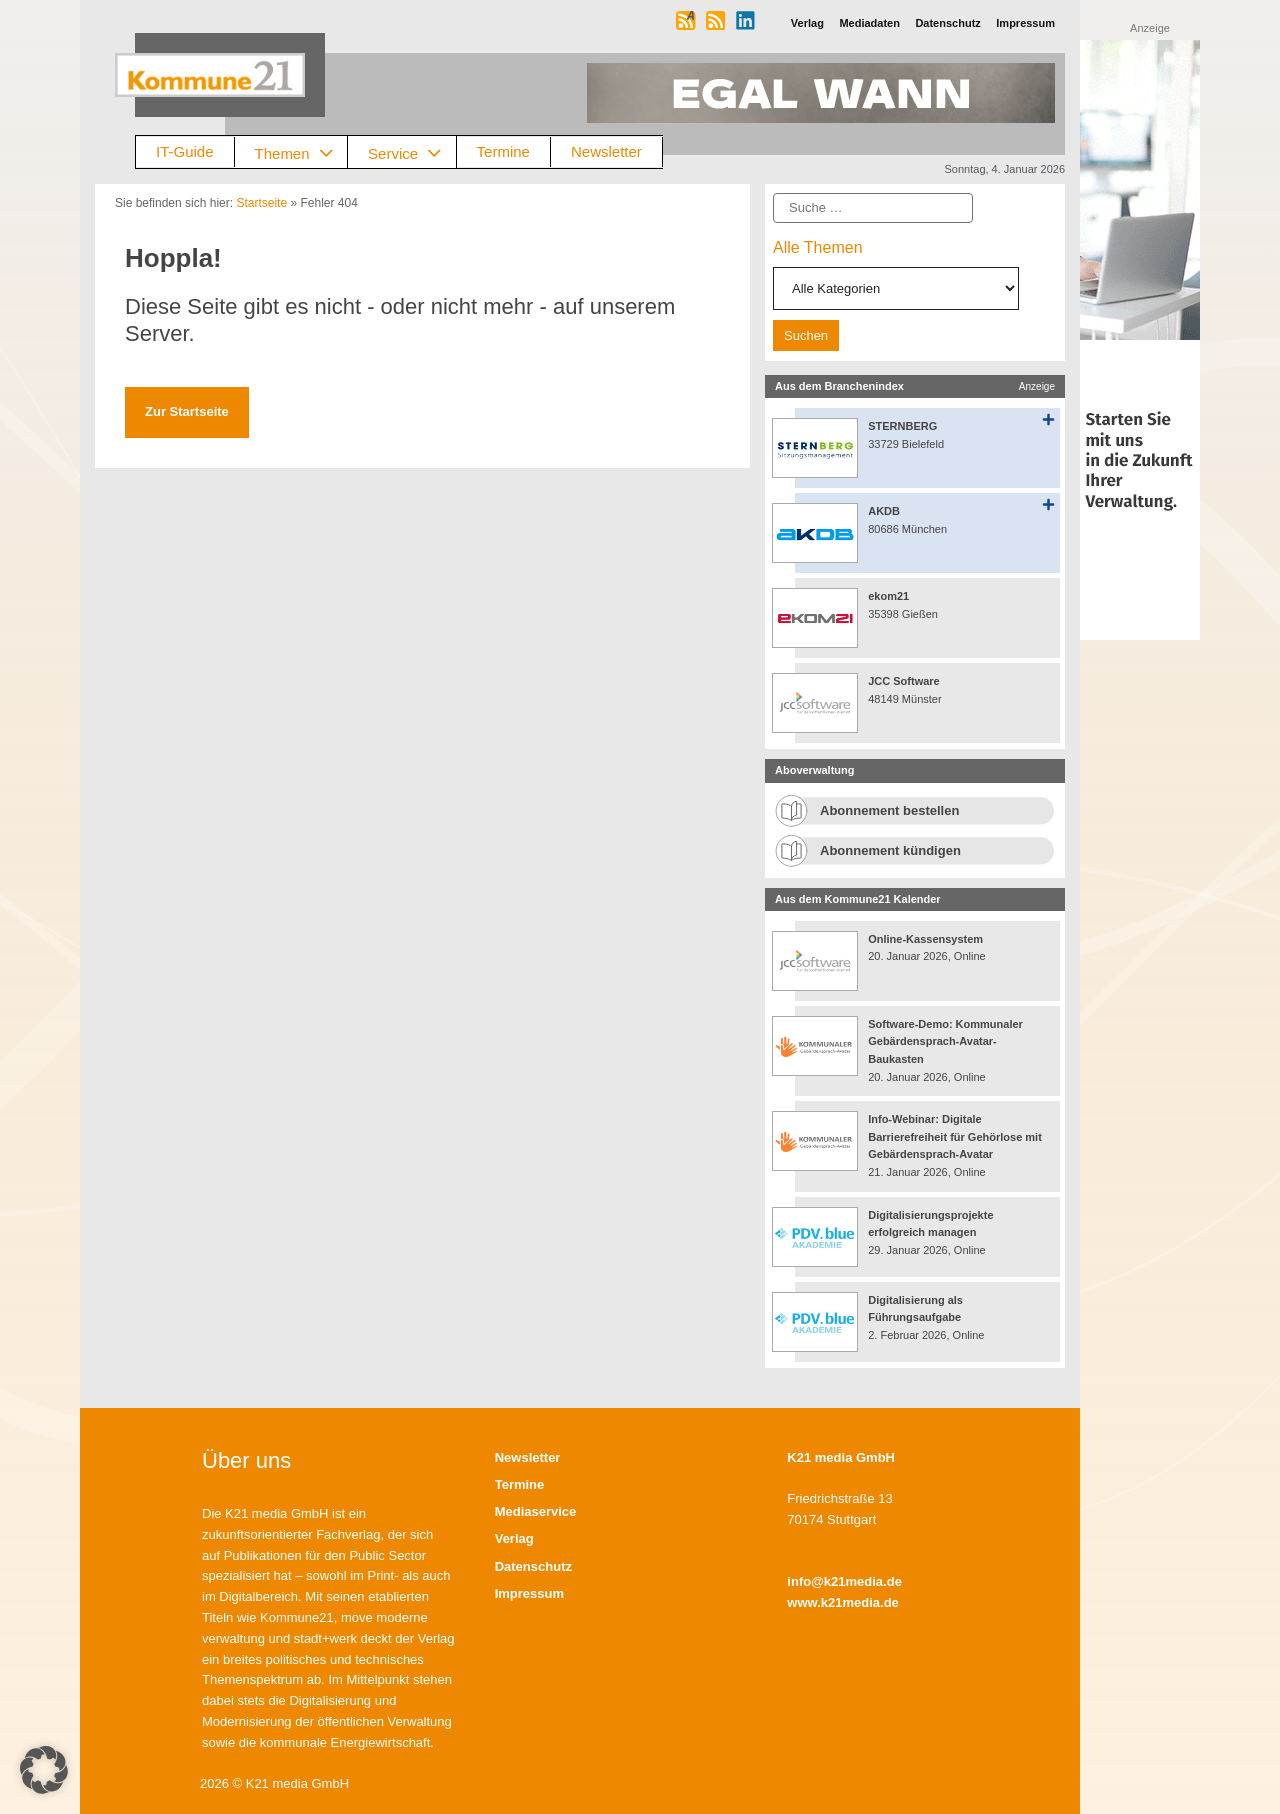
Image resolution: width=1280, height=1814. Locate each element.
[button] (44, 1770)
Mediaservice (536, 1511)
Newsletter (606, 151)
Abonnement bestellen (889, 810)
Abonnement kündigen (890, 850)
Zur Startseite (187, 411)
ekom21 (888, 596)
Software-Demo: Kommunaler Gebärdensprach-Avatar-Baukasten (945, 1041)
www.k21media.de (843, 1602)
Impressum (529, 1593)
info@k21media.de (844, 1581)
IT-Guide (185, 151)
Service (412, 152)
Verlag (514, 1538)
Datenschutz (533, 1566)
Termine (503, 151)
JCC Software (904, 681)
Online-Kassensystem (925, 939)
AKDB (884, 511)
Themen (301, 152)
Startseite (261, 203)
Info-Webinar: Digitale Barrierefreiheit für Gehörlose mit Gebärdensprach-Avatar (955, 1136)
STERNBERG (902, 426)
